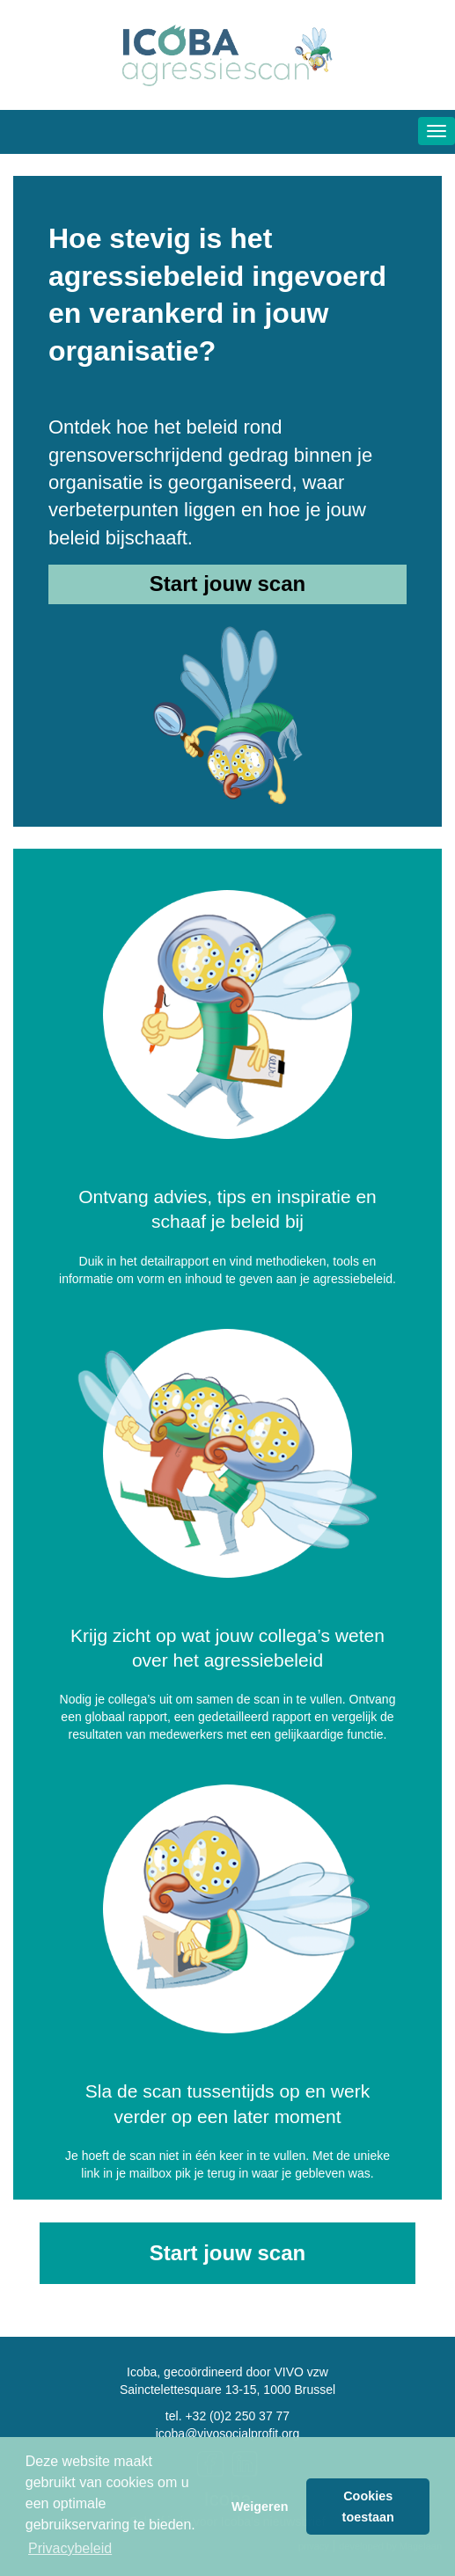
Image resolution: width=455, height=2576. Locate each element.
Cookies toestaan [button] (368, 2506)
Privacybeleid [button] (70, 2548)
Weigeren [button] (260, 2506)
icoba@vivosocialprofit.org (228, 2433)
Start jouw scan (227, 583)
